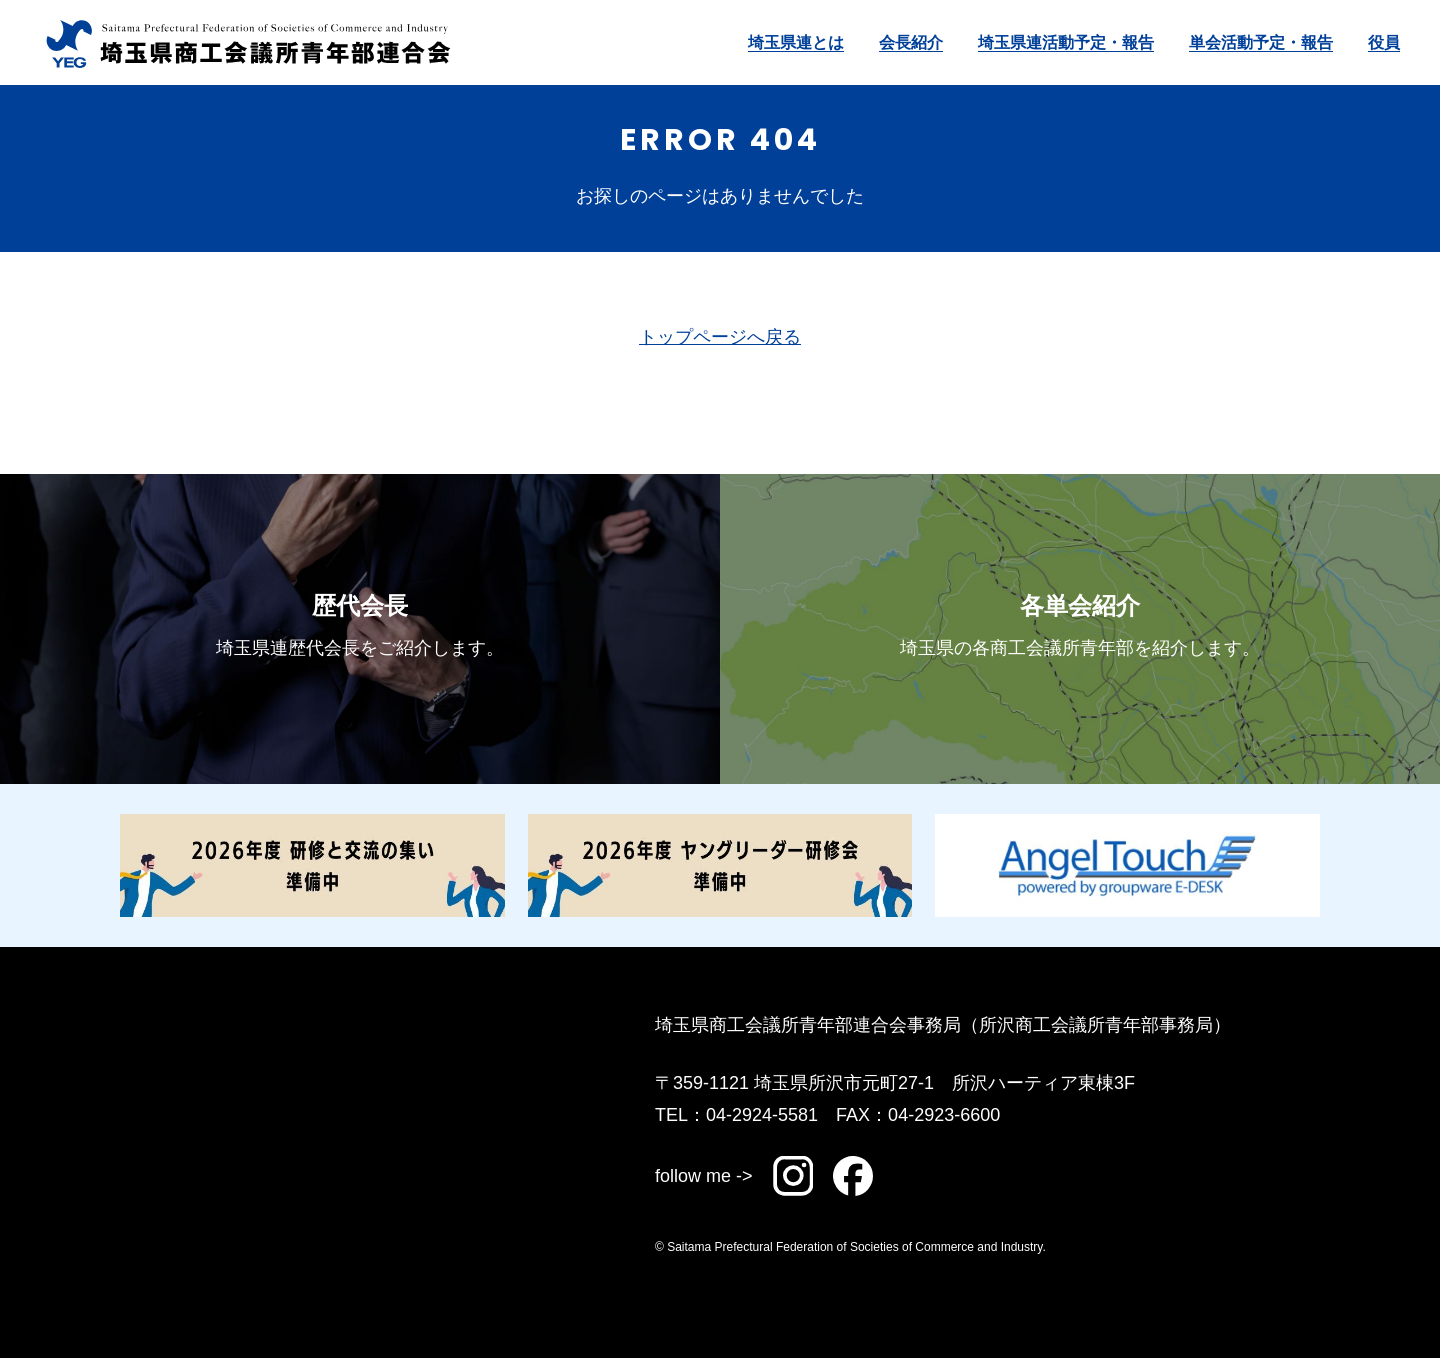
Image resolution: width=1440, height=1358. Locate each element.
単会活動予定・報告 (1261, 42)
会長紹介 (911, 42)
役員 (1384, 42)
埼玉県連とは (796, 42)
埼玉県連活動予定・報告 (1066, 42)
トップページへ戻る (720, 337)
